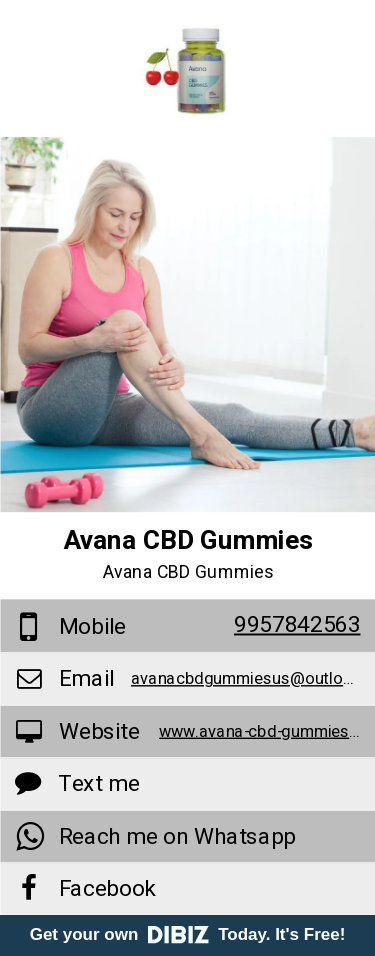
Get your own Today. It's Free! (188, 934)
